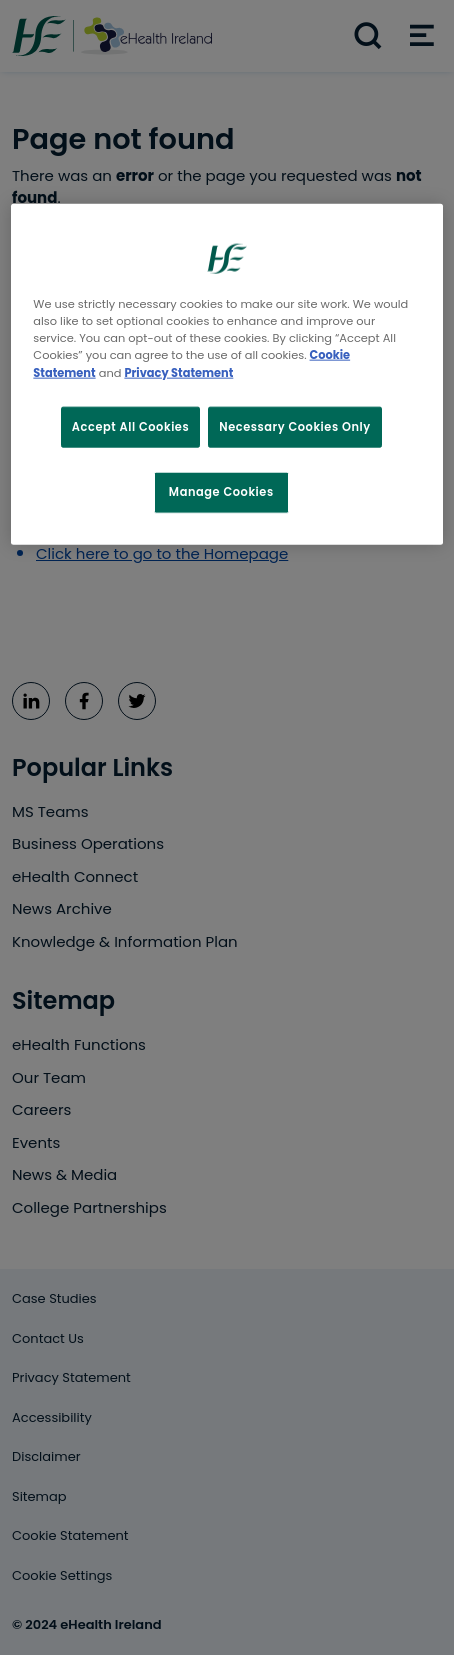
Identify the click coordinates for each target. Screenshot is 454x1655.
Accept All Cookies (130, 426)
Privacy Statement (178, 372)
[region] (226, 374)
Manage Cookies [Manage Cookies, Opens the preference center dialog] (221, 492)
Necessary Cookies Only (295, 426)
